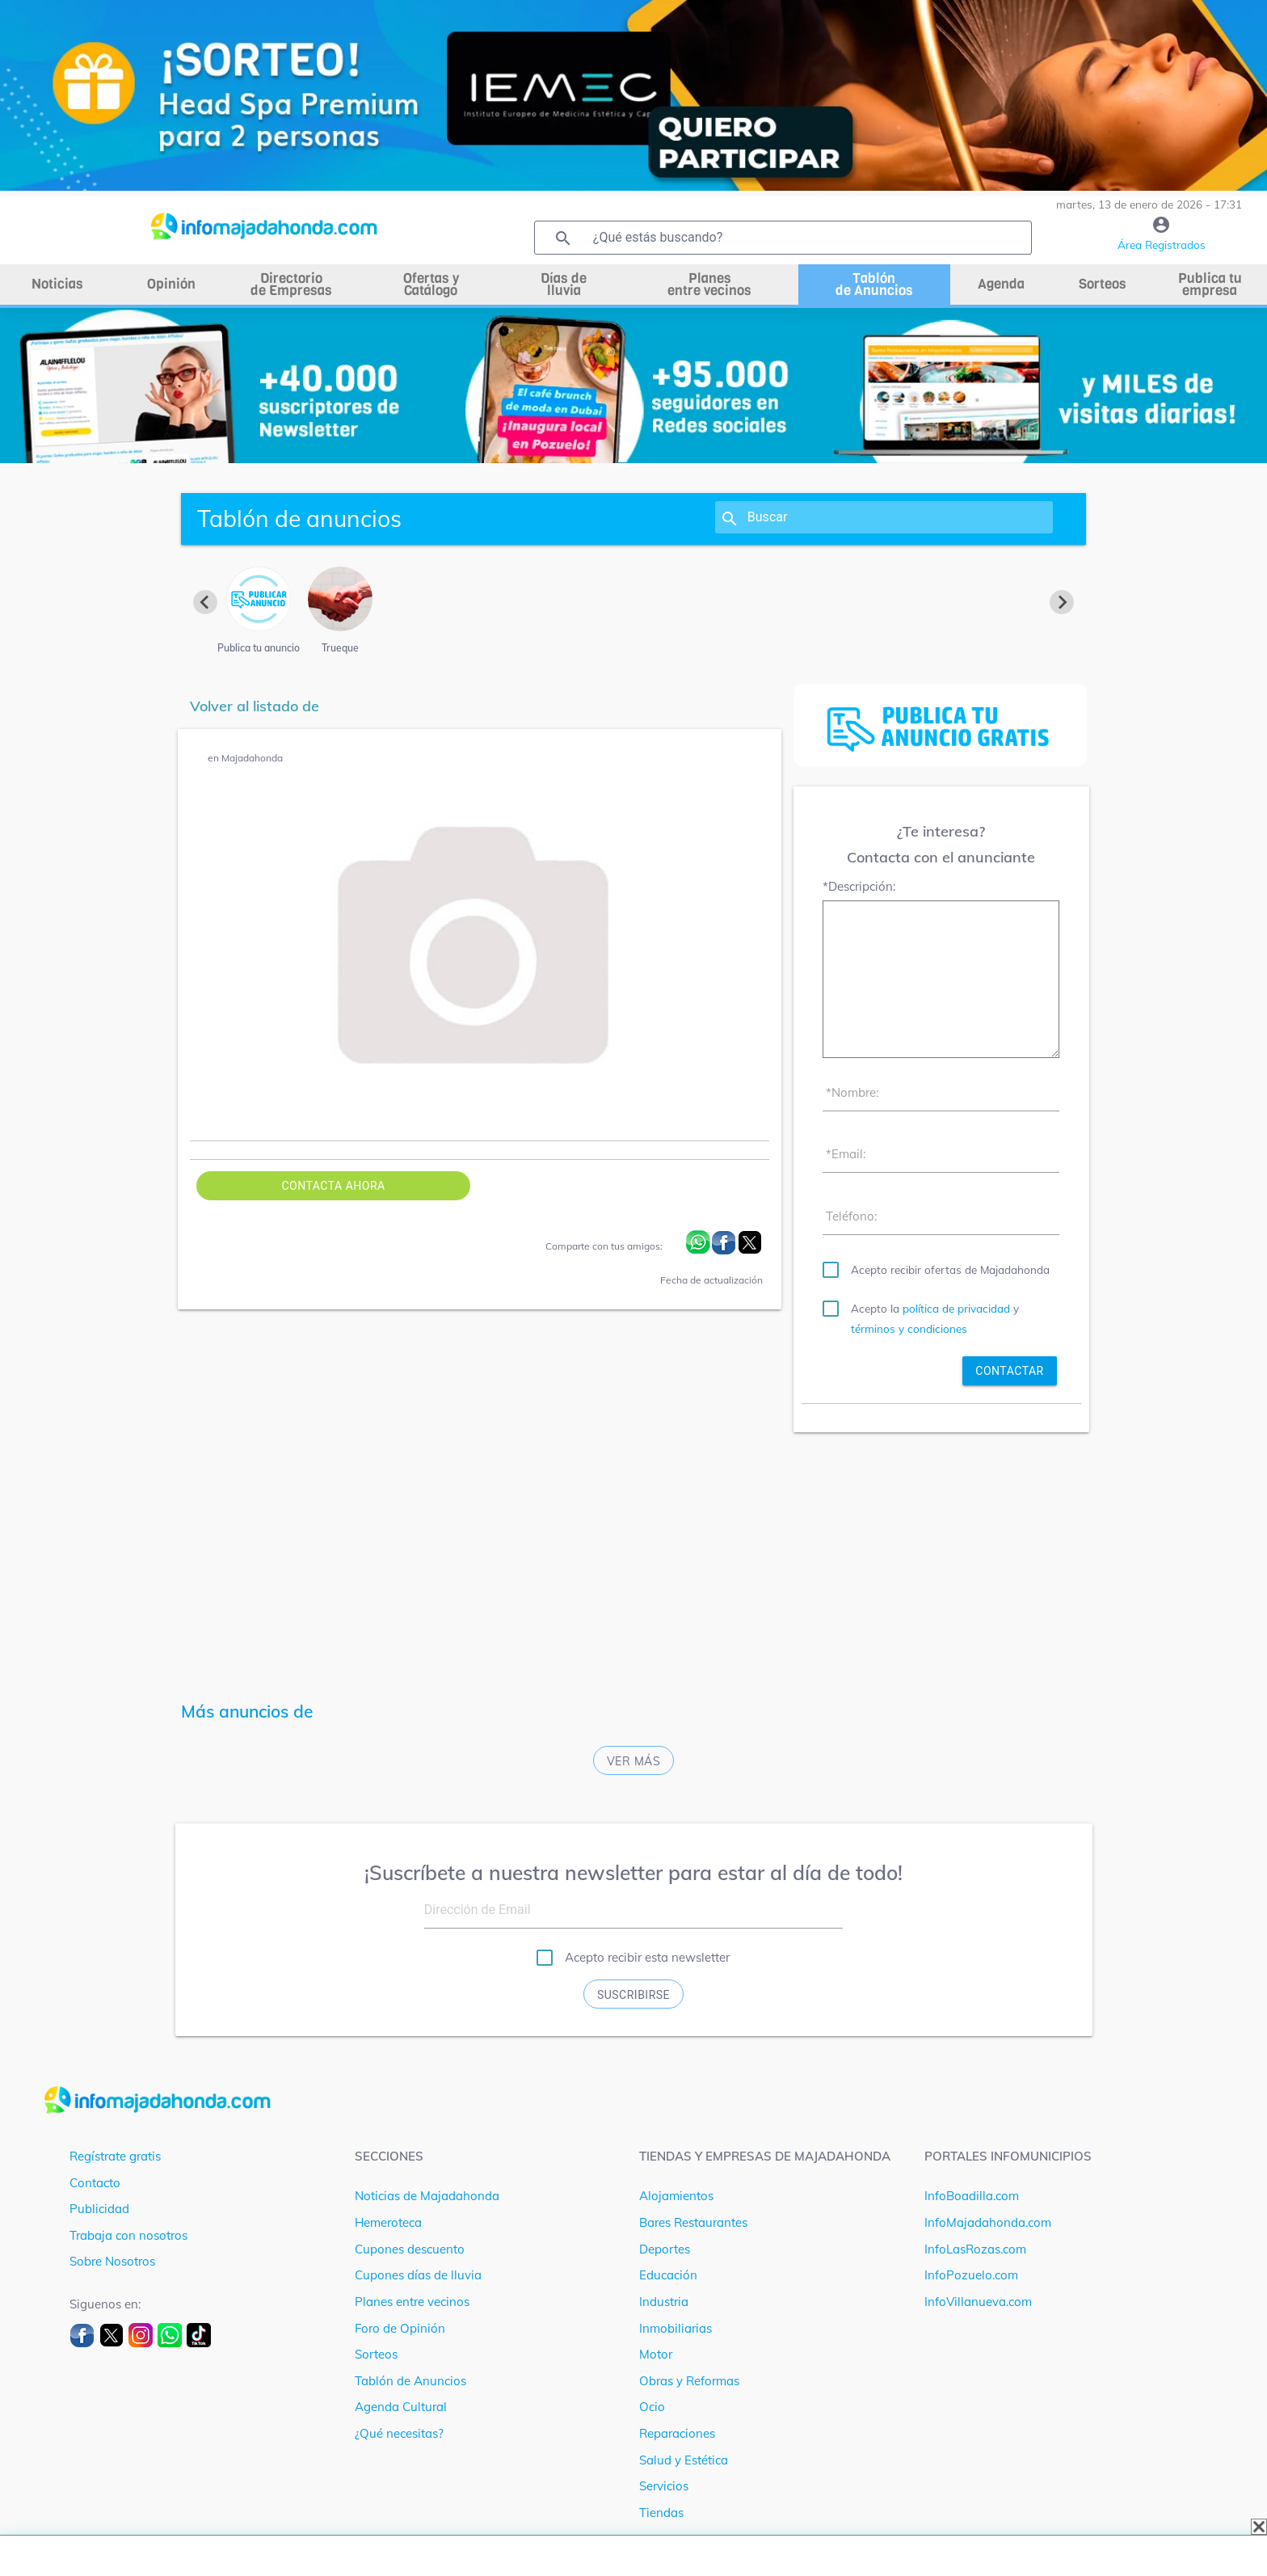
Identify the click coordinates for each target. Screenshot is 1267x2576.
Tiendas (661, 2512)
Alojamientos (676, 2195)
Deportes (664, 2249)
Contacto (94, 2182)
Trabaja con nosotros (128, 2235)
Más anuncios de (247, 1711)
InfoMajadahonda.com (987, 2222)
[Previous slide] (205, 602)
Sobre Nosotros (112, 2261)
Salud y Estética (683, 2460)
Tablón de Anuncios (410, 2380)
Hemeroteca (388, 2222)
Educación (668, 2275)
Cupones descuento (410, 2249)
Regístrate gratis (115, 2156)
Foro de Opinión (400, 2328)
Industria (663, 2301)
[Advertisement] (941, 1557)
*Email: (845, 1154)
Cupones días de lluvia (418, 2275)
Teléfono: (851, 1216)
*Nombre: (852, 1092)
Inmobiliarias (675, 2328)
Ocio (652, 2406)
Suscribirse (633, 1994)
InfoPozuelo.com (971, 2275)
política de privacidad (956, 1308)
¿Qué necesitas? (399, 2433)
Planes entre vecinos (412, 2301)
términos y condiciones (909, 1328)
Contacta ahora (333, 1185)
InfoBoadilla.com (971, 2195)
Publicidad (99, 2208)
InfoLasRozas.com (975, 2249)
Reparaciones (677, 2433)
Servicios (663, 2486)
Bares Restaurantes (693, 2222)
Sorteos (376, 2354)
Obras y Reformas (689, 2380)
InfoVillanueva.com (978, 2301)
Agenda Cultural (401, 2406)
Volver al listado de (254, 706)
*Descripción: (859, 886)
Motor (655, 2354)
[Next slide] (1062, 602)
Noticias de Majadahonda (427, 2195)
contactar (1009, 1370)
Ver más (634, 1761)
